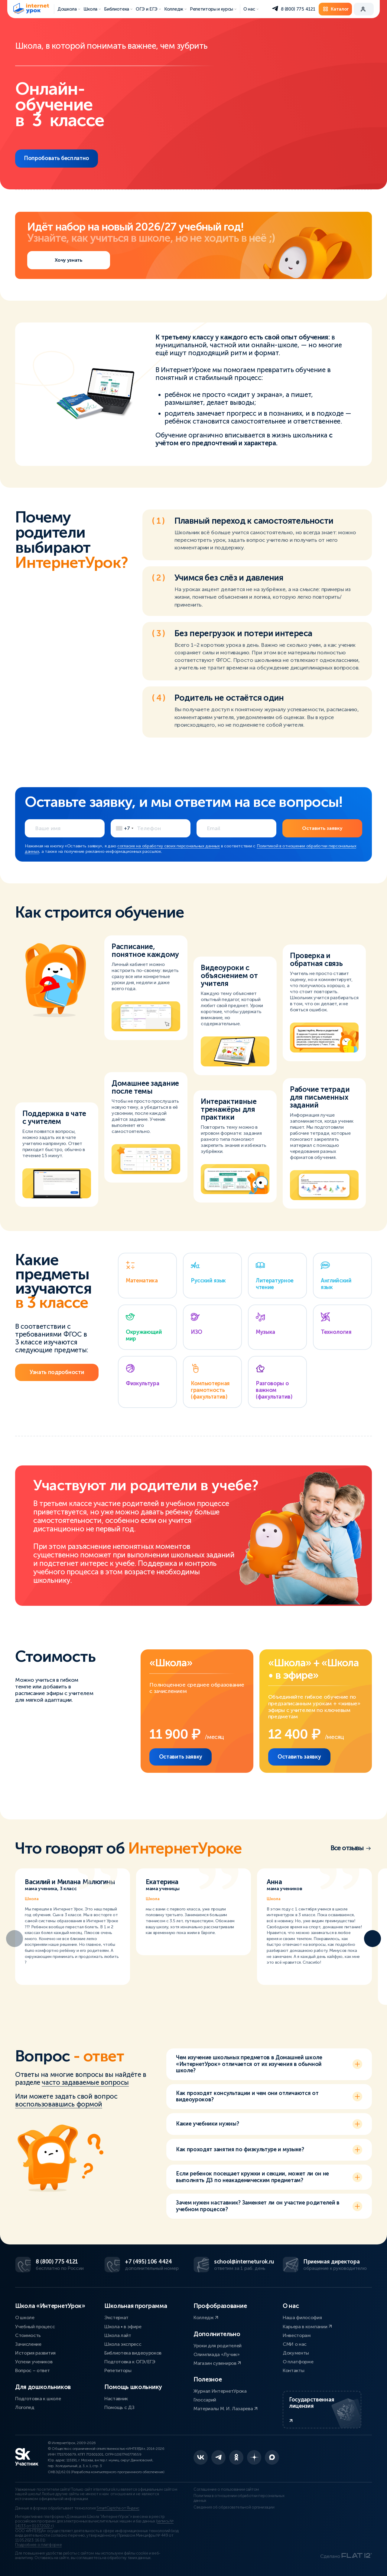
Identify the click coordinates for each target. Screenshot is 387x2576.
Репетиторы (118, 2370)
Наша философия (302, 2317)
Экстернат (116, 2317)
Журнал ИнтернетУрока (220, 2391)
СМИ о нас (295, 2344)
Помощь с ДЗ (119, 2407)
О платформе (298, 2361)
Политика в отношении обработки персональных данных (239, 2498)
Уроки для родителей (218, 2345)
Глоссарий (205, 2399)
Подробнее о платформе (38, 2545)
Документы (296, 2352)
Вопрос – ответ (32, 2370)
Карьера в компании (307, 2326)
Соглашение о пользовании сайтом (226, 2489)
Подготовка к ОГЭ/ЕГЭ (129, 2361)
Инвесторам (297, 2335)
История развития (35, 2352)
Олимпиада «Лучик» (217, 2354)
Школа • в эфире (122, 2326)
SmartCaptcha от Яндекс (117, 2508)
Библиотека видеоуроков (132, 2352)
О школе (24, 2317)
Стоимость (28, 2335)
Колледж (206, 2317)
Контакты (293, 2370)
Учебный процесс (35, 2326)
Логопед (24, 2407)
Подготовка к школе (38, 2398)
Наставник (116, 2398)
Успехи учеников (33, 2361)
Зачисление (28, 2344)
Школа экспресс (122, 2344)
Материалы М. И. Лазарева (226, 2408)
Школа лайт (117, 2335)
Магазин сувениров (217, 2363)
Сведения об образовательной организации (234, 2507)
